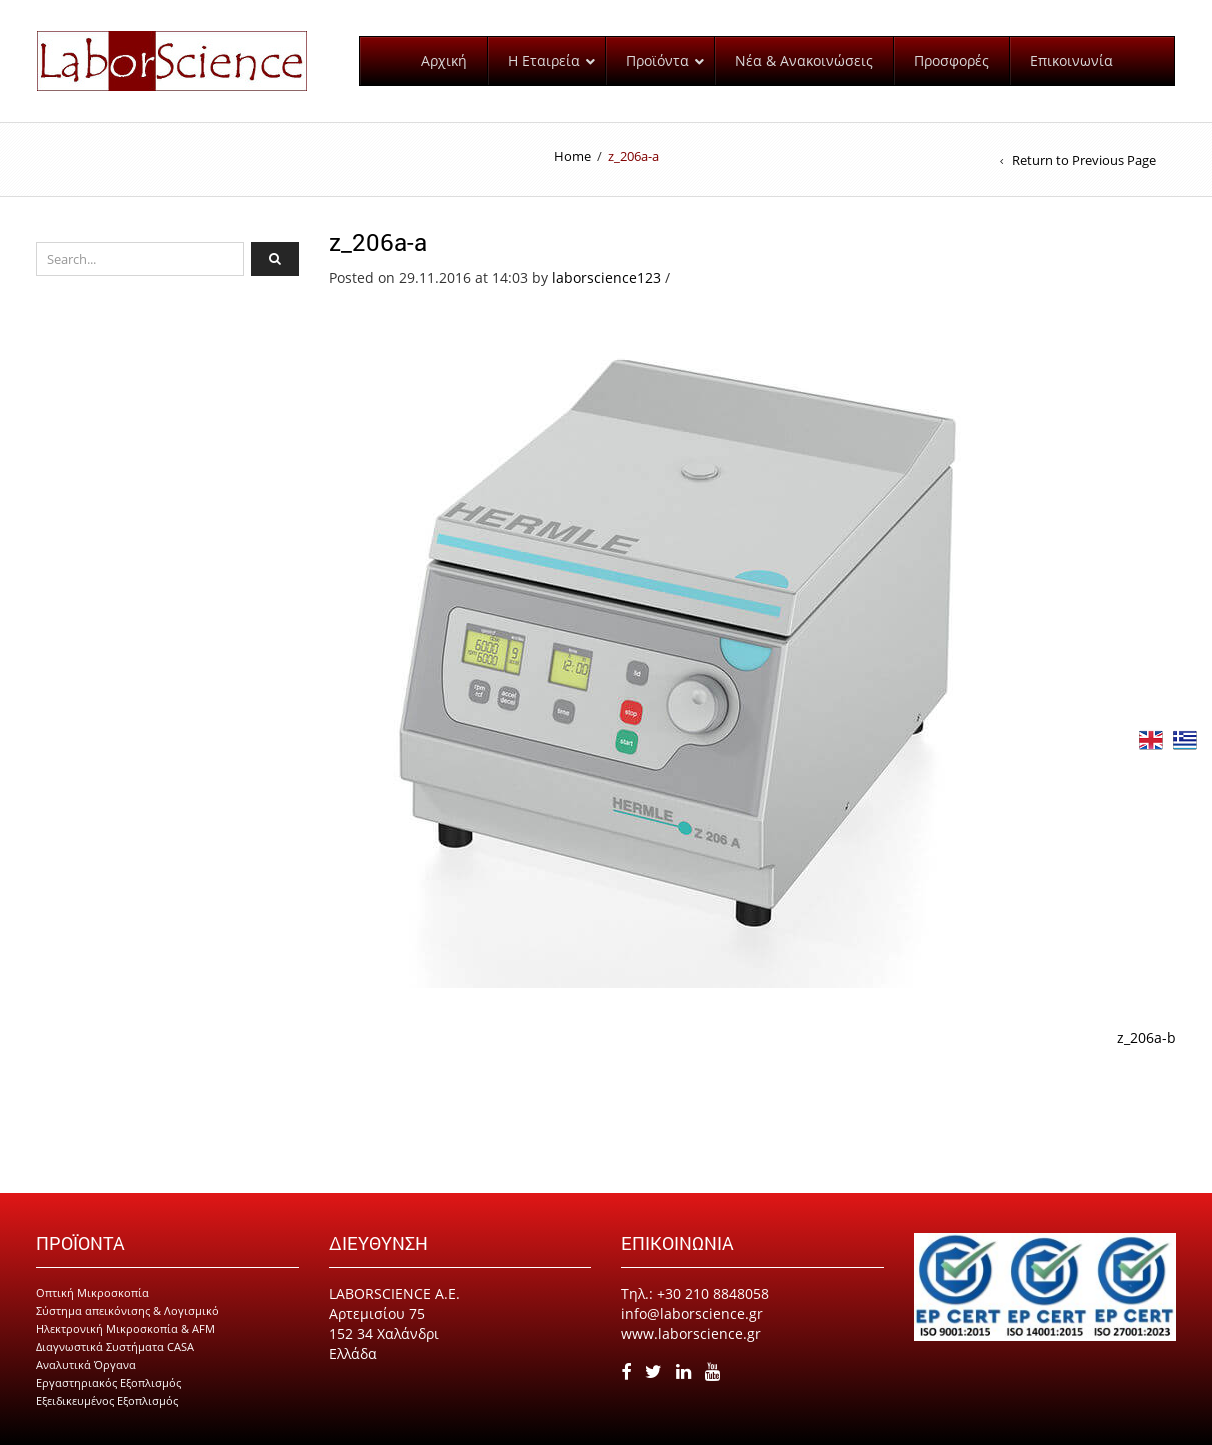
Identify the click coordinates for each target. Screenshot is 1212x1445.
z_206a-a (378, 242)
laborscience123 (606, 277)
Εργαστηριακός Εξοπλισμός (108, 1382)
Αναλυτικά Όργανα (86, 1364)
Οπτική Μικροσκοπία (92, 1292)
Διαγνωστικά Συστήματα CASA (115, 1346)
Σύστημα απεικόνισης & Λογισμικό (127, 1310)
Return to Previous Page (1084, 160)
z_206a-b (1146, 1037)
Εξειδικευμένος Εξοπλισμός (107, 1400)
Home (572, 156)
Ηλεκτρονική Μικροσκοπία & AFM (125, 1328)
